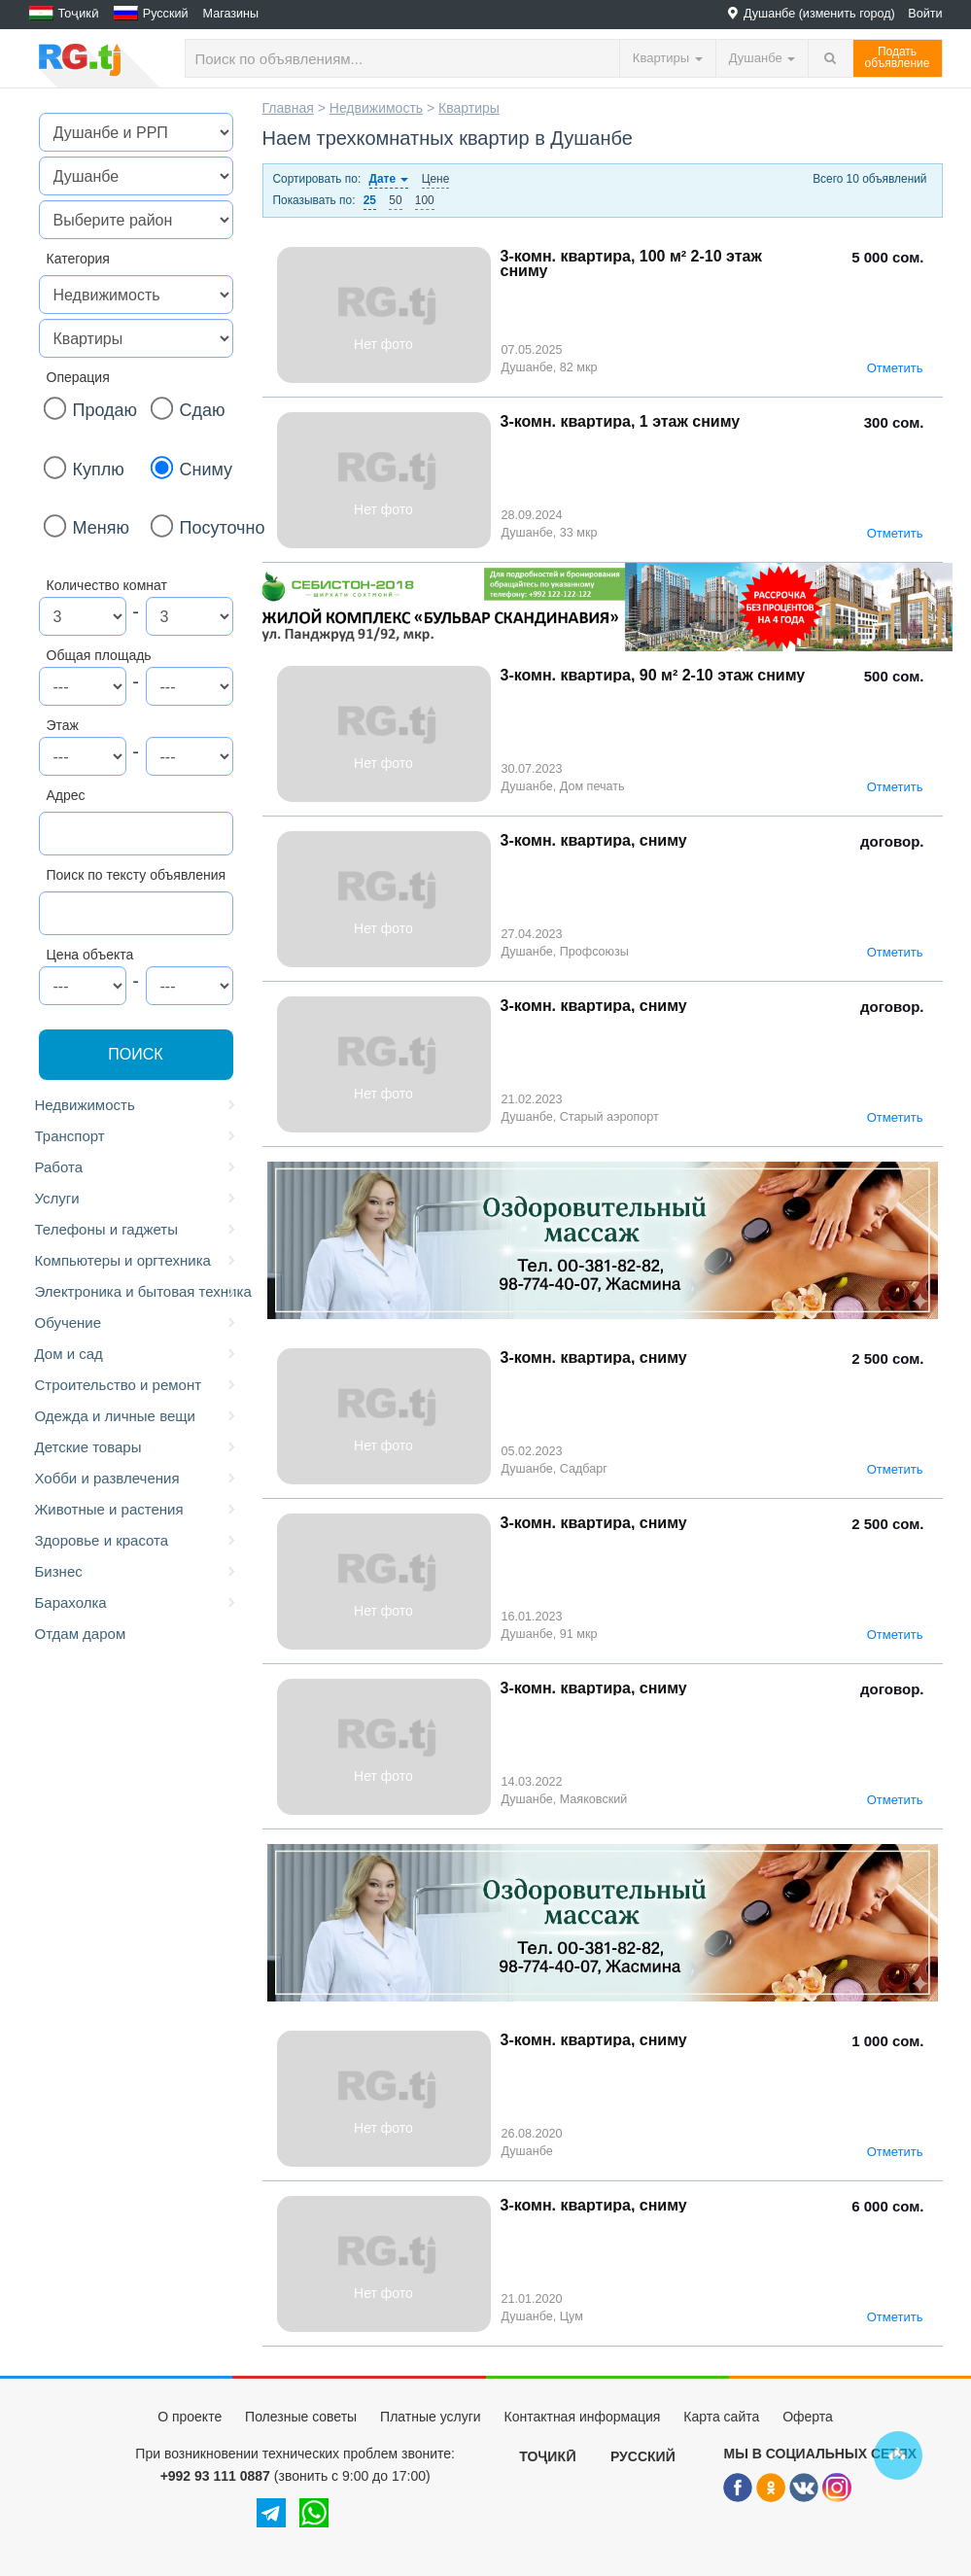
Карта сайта (721, 2416)
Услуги (136, 1198)
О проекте (189, 2416)
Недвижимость (136, 1105)
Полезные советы (301, 2416)
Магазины (231, 13)
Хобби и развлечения (136, 1478)
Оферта (807, 2416)
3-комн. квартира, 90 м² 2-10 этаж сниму (653, 675)
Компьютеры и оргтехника (136, 1261)
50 (395, 200)
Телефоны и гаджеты (136, 1229)
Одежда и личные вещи (136, 1416)
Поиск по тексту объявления (136, 875)
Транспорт (136, 1136)
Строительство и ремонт (136, 1385)
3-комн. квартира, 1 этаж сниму (621, 421)
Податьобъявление (897, 57)
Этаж (63, 725)
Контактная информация (581, 2416)
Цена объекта (90, 954)
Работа (136, 1167)
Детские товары (136, 1447)
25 (370, 200)
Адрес (66, 795)
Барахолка (136, 1603)
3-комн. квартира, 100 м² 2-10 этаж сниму (631, 263)
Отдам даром (80, 1633)
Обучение (136, 1323)
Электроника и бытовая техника (139, 1292)
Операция (78, 377)
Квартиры (469, 108)
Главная (288, 108)
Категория (78, 258)
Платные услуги (430, 2416)
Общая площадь (99, 655)
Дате (389, 179)
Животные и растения (136, 1509)
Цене (436, 179)
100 (424, 200)
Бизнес (136, 1572)
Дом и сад (136, 1354)
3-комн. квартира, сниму (594, 840)
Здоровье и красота (136, 1540)
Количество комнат (107, 585)
